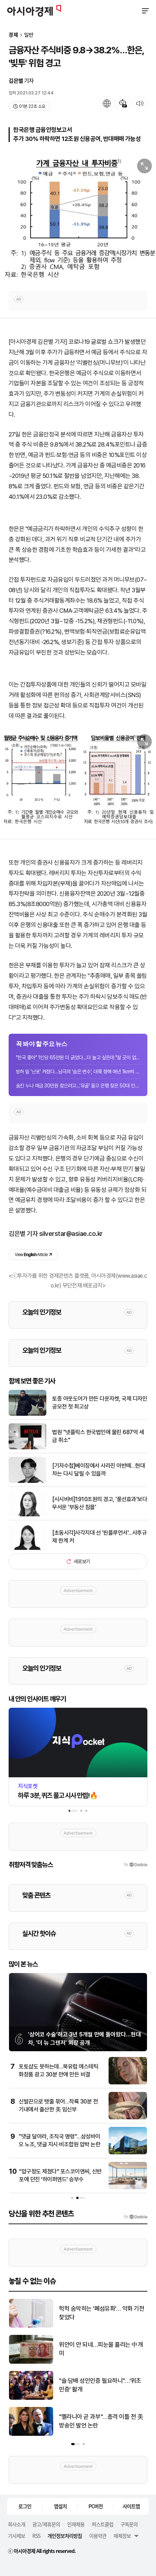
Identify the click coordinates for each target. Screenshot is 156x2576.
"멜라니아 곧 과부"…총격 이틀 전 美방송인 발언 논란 (101, 2421)
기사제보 (16, 2535)
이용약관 (97, 2535)
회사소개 (16, 2524)
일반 (28, 35)
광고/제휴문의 (46, 2524)
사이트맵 (131, 2506)
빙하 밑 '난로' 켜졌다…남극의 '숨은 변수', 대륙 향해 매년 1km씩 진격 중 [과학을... (78, 1071)
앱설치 (60, 2506)
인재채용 (75, 2524)
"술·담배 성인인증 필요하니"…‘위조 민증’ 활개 (100, 2385)
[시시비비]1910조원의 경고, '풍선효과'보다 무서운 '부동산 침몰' (99, 1503)
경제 (13, 35)
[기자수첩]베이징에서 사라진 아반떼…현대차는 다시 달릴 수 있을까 (98, 1469)
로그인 (24, 2506)
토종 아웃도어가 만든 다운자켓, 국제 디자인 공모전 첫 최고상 (99, 1402)
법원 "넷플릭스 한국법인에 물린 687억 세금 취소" (98, 1436)
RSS (36, 2535)
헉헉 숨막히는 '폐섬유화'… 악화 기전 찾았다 (101, 2313)
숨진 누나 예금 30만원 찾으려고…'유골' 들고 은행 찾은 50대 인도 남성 (78, 1086)
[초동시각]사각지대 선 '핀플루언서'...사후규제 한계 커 (99, 1536)
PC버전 (95, 2506)
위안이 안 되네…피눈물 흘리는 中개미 (101, 2349)
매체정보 (122, 2535)
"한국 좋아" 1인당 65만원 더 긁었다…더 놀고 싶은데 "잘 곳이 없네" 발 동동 (78, 1057)
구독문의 (129, 2524)
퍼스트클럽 (102, 2524)
